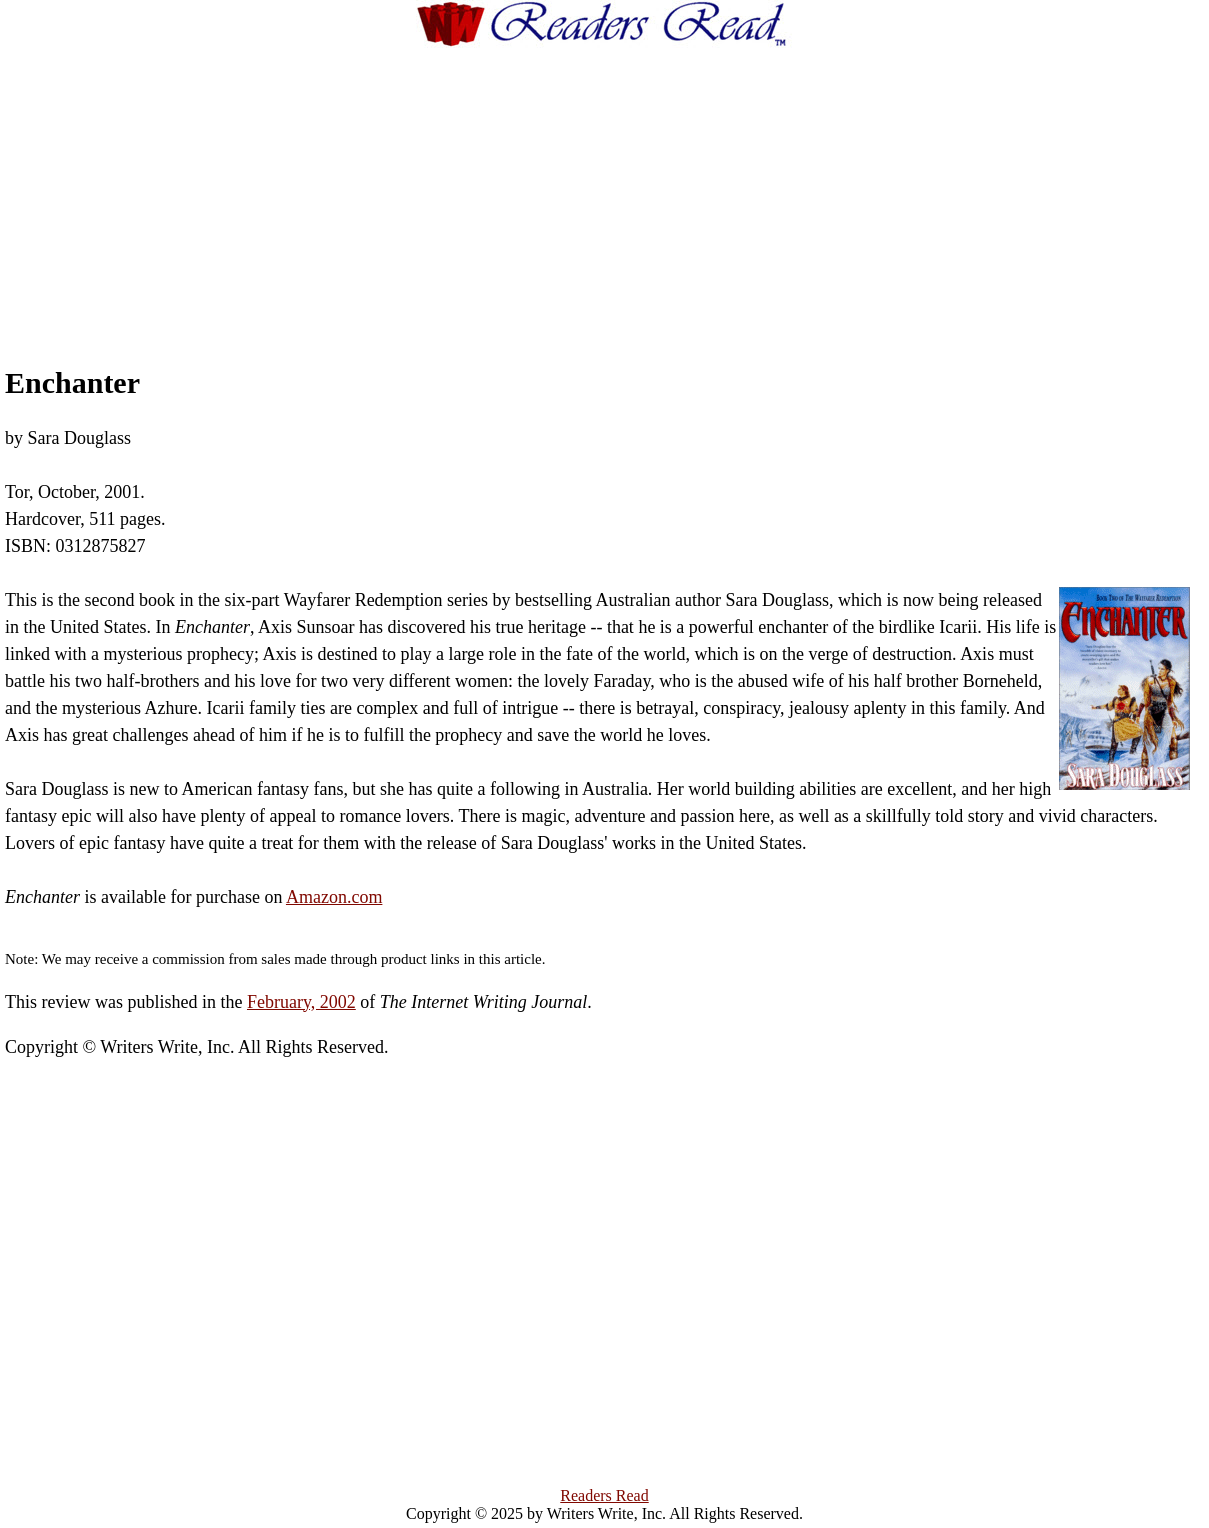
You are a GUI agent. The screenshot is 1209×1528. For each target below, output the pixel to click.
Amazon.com (334, 897)
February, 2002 (301, 1002)
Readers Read (604, 1495)
